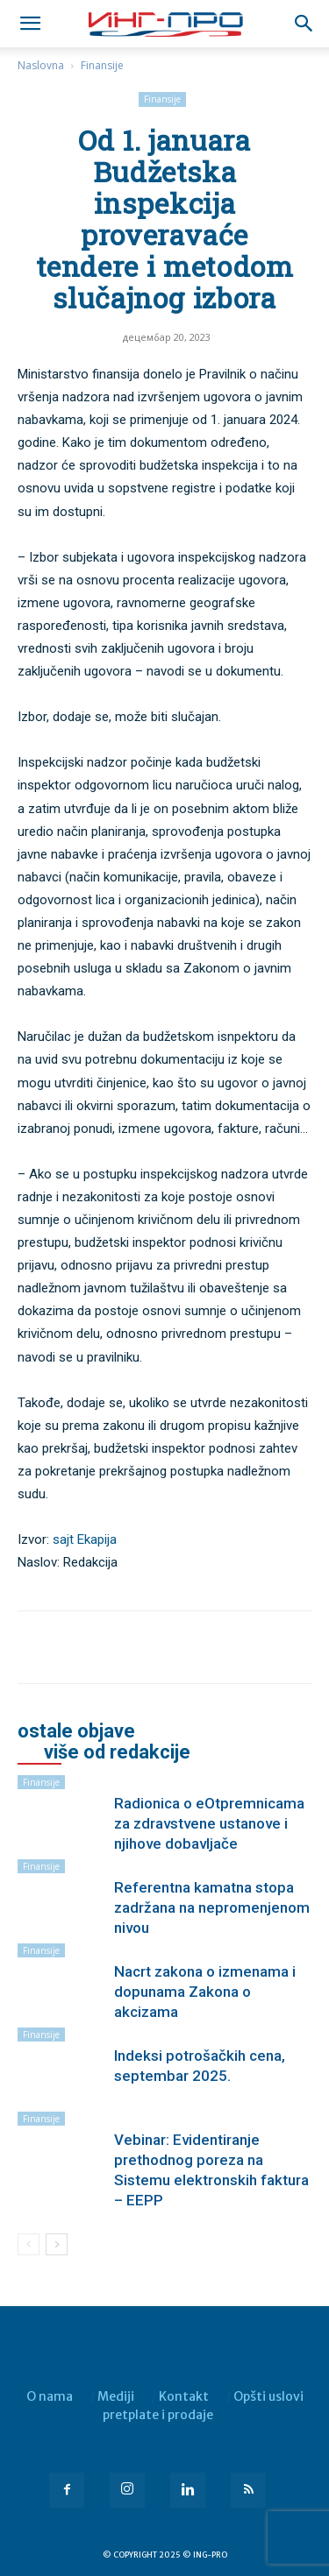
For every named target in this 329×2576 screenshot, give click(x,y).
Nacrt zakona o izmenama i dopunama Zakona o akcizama (205, 1991)
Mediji (115, 2396)
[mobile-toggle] (30, 23)
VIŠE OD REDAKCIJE (117, 1752)
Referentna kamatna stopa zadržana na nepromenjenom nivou (212, 1907)
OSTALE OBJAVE (76, 1731)
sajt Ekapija (85, 1539)
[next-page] (57, 2244)
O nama (49, 2396)
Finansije (102, 65)
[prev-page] (28, 2244)
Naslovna (41, 65)
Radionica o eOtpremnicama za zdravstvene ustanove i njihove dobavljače (209, 1823)
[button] (304, 23)
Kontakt (184, 2396)
